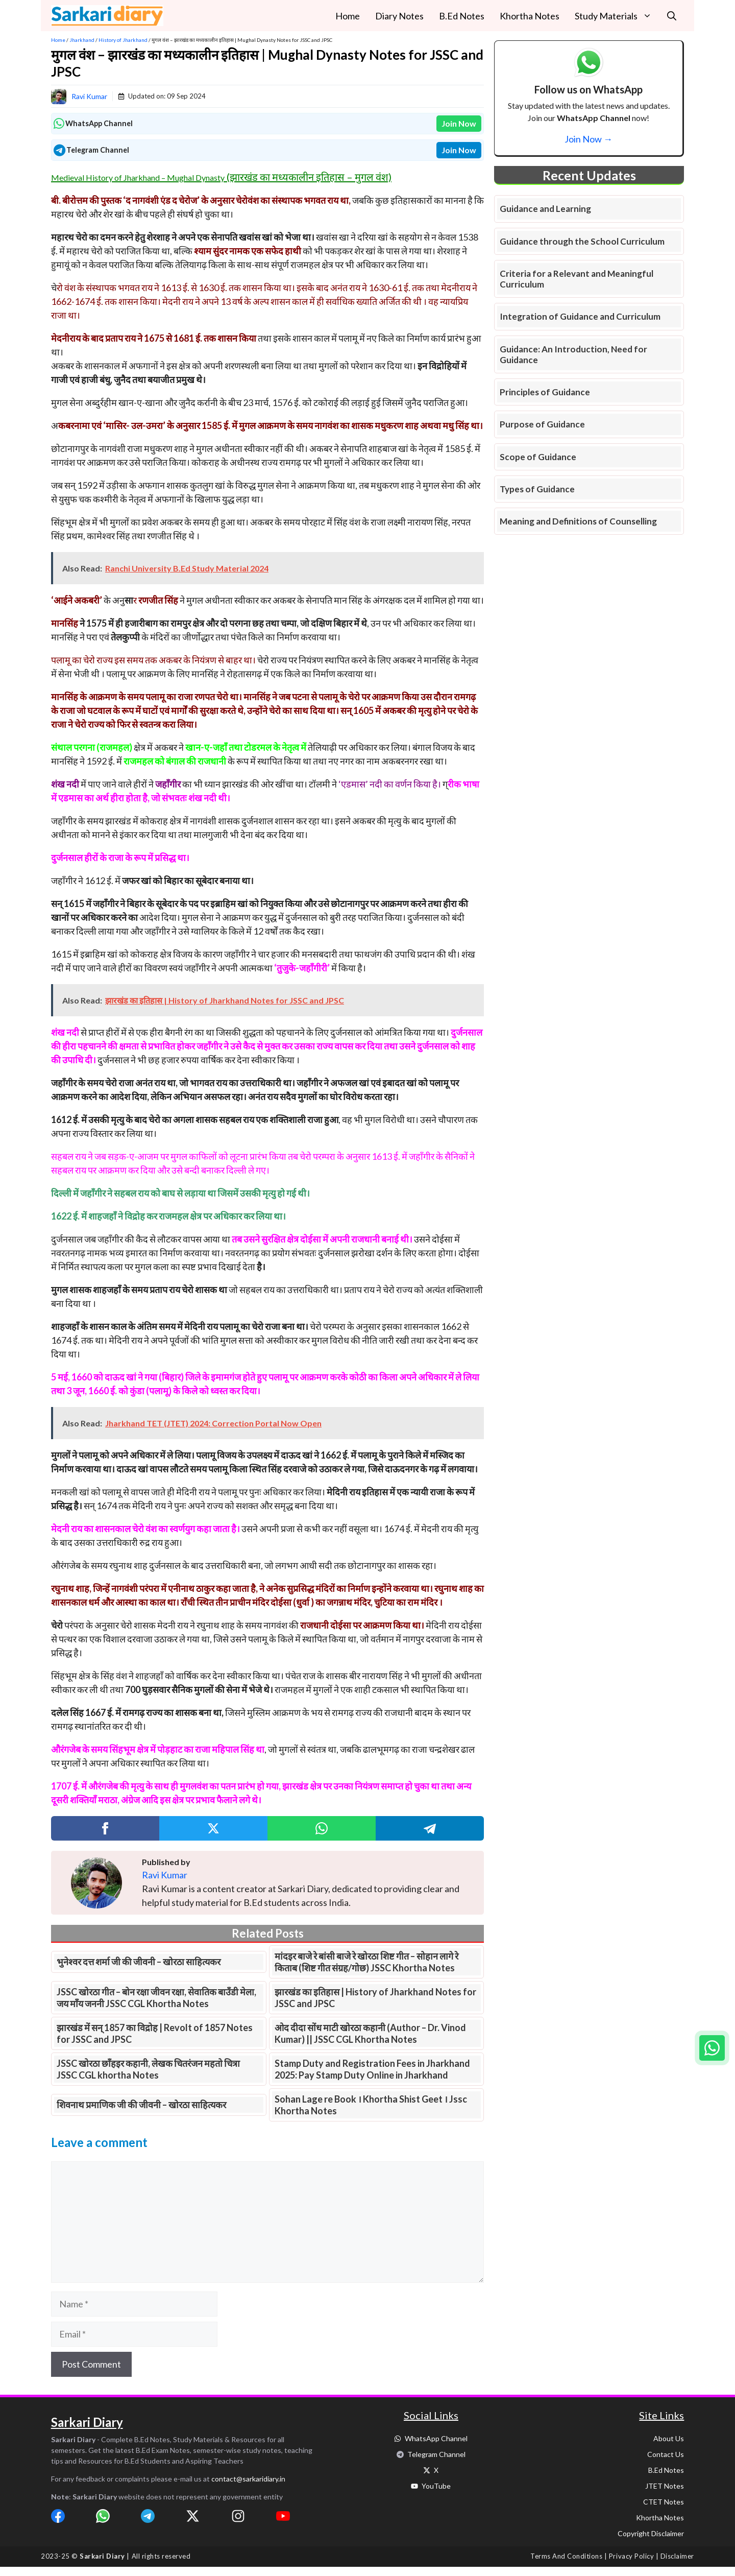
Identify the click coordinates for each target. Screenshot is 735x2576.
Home (347, 15)
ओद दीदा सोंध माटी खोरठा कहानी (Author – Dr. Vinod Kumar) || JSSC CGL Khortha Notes (370, 2033)
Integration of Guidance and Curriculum (580, 316)
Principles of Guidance (545, 392)
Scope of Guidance (538, 456)
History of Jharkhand (123, 40)
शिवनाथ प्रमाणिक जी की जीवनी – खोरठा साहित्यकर (141, 2104)
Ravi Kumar (89, 96)
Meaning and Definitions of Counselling (578, 521)
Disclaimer (677, 2556)
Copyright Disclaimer (651, 2533)
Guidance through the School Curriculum (582, 241)
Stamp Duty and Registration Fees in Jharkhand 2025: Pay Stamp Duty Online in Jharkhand (372, 2069)
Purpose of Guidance (542, 424)
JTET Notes (664, 2486)
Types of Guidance (537, 489)
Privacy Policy (631, 2556)
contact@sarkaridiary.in (248, 2478)
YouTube (436, 2486)
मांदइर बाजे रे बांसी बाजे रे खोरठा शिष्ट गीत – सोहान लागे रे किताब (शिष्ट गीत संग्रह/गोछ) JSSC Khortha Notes (366, 1961)
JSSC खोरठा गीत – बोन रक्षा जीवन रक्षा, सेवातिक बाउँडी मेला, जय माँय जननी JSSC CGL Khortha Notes (156, 1997)
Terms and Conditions (566, 2556)
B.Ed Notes (461, 15)
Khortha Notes (529, 15)
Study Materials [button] (617, 16)
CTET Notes (663, 2501)
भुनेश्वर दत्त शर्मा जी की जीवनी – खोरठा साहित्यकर (138, 1961)
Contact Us (665, 2454)
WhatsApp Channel (436, 2438)
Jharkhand (81, 40)
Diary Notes (399, 15)
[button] (671, 16)
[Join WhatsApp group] (712, 2048)
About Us (668, 2438)
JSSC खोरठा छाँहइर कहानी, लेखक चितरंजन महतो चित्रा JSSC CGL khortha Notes (148, 2069)
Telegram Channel (436, 2454)
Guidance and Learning (545, 208)
